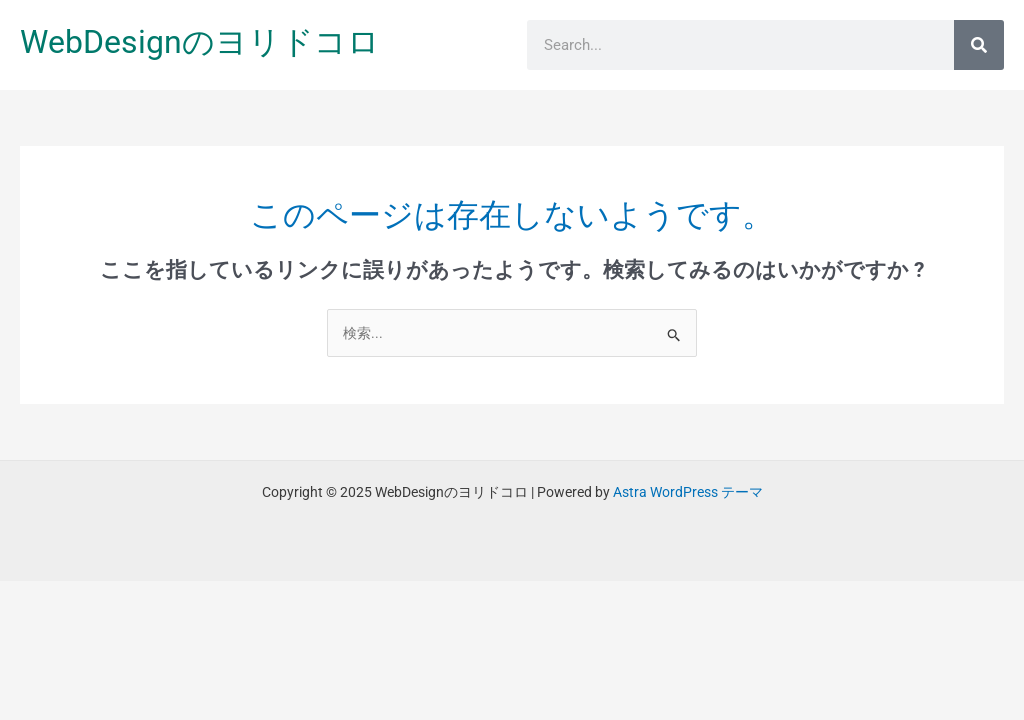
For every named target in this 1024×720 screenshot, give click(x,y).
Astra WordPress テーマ (688, 492)
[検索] (979, 45)
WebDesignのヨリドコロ (200, 42)
